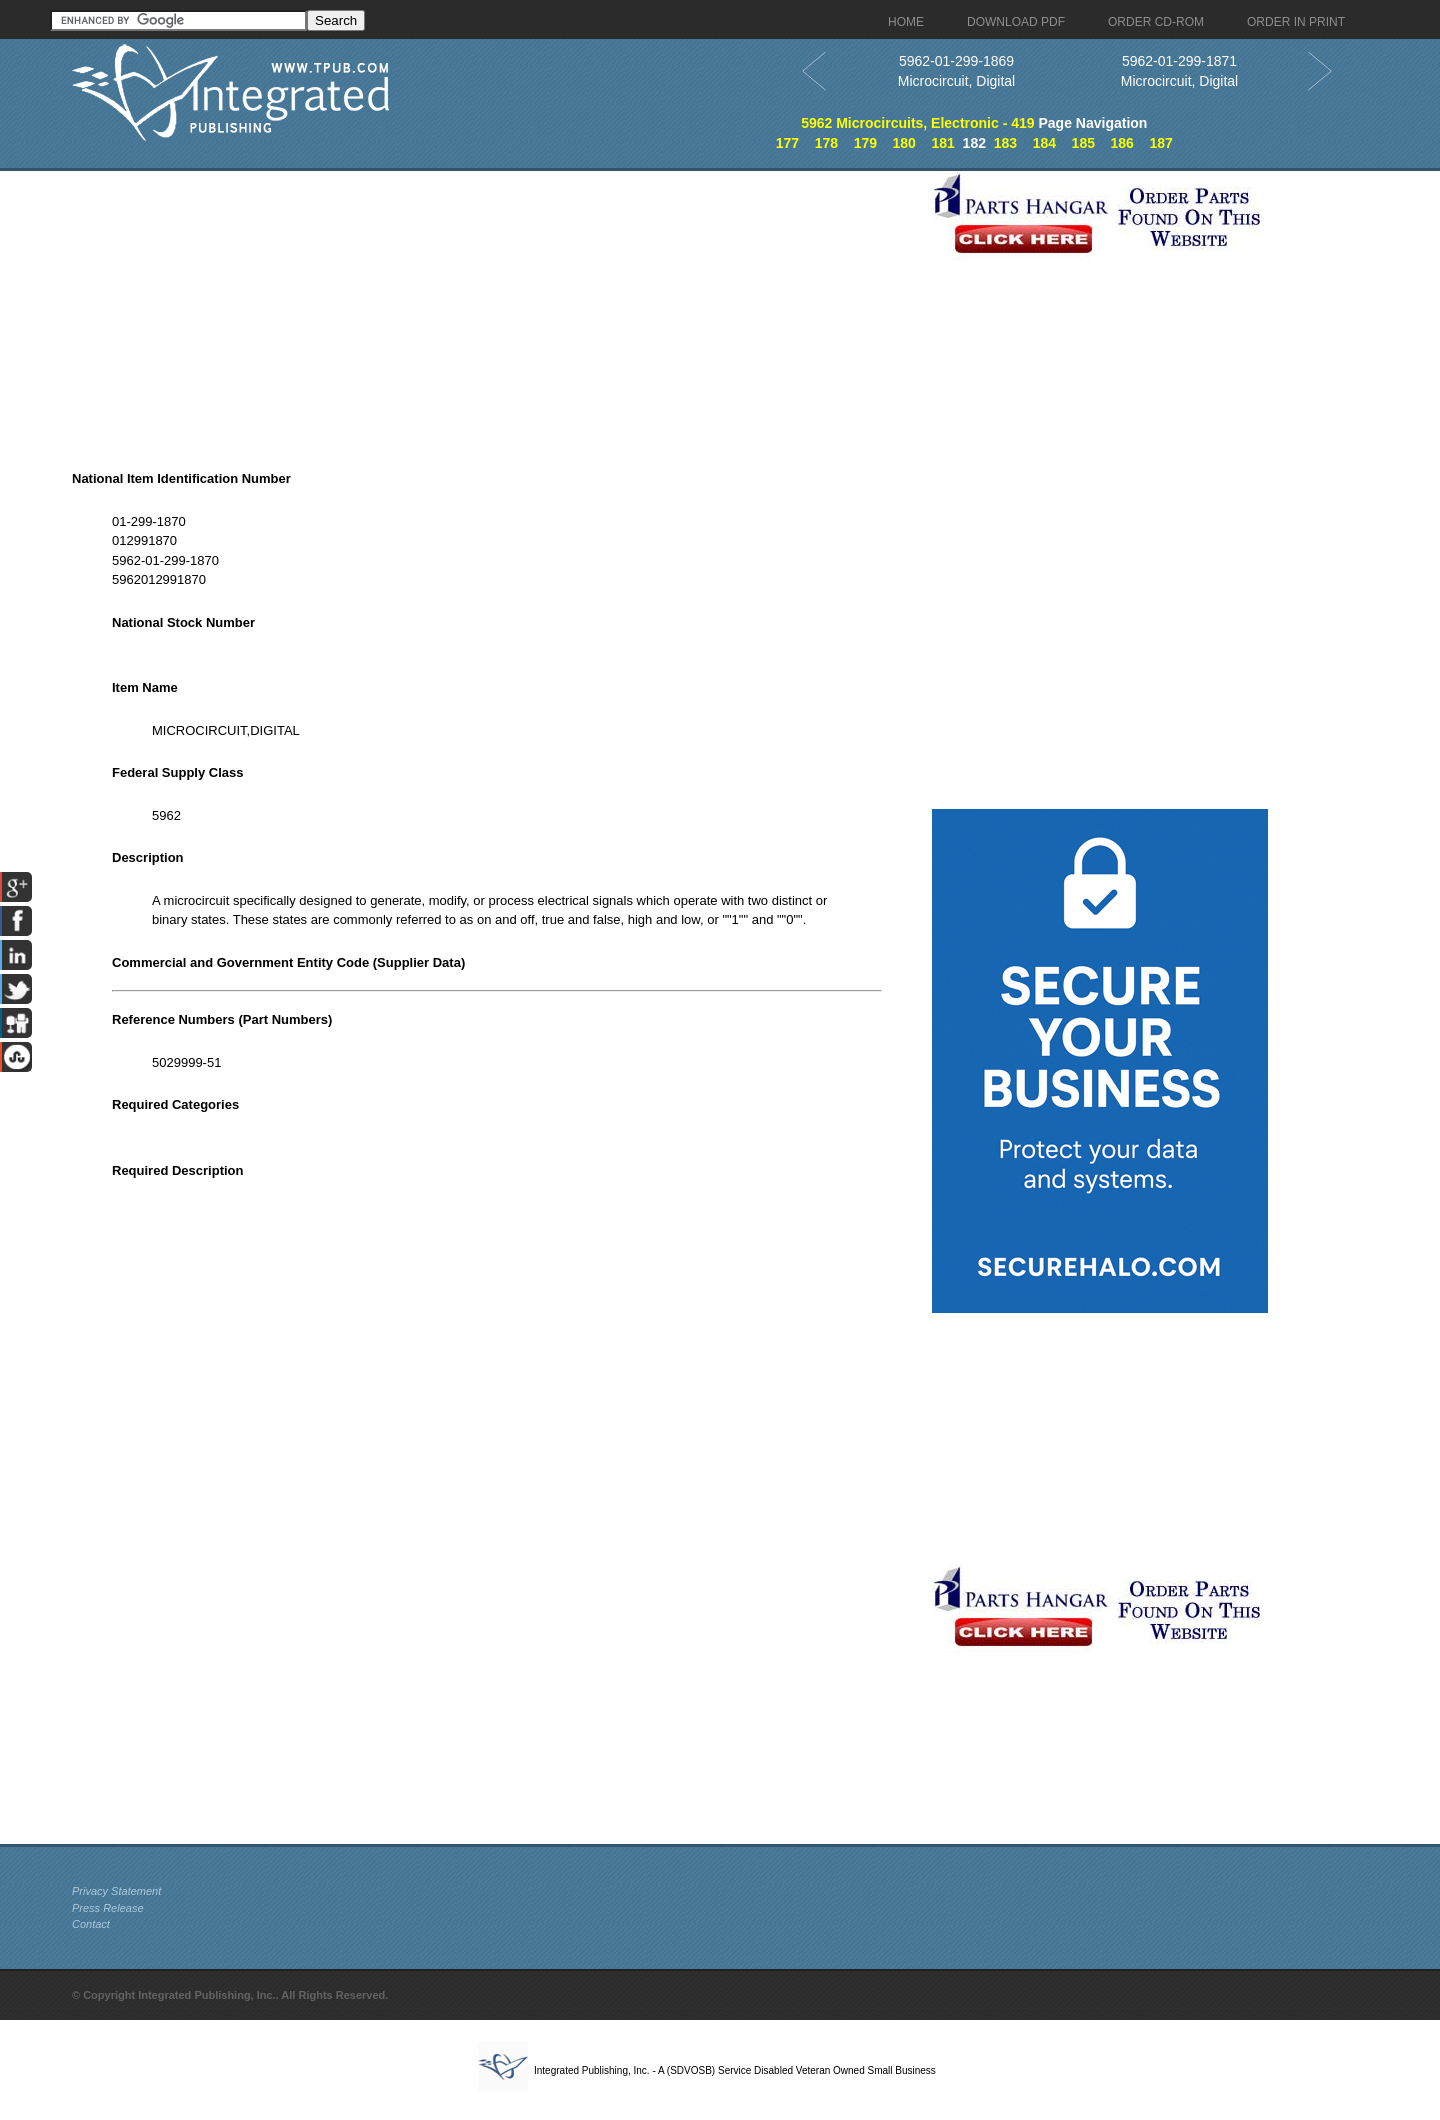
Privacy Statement (116, 1891)
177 (787, 143)
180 (904, 143)
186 (1122, 143)
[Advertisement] (497, 311)
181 (942, 143)
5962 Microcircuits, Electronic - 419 (917, 123)
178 (826, 143)
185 (1083, 143)
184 (1044, 143)
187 (1160, 143)
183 (1005, 143)
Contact (91, 1924)
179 (865, 143)
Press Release (108, 1908)
